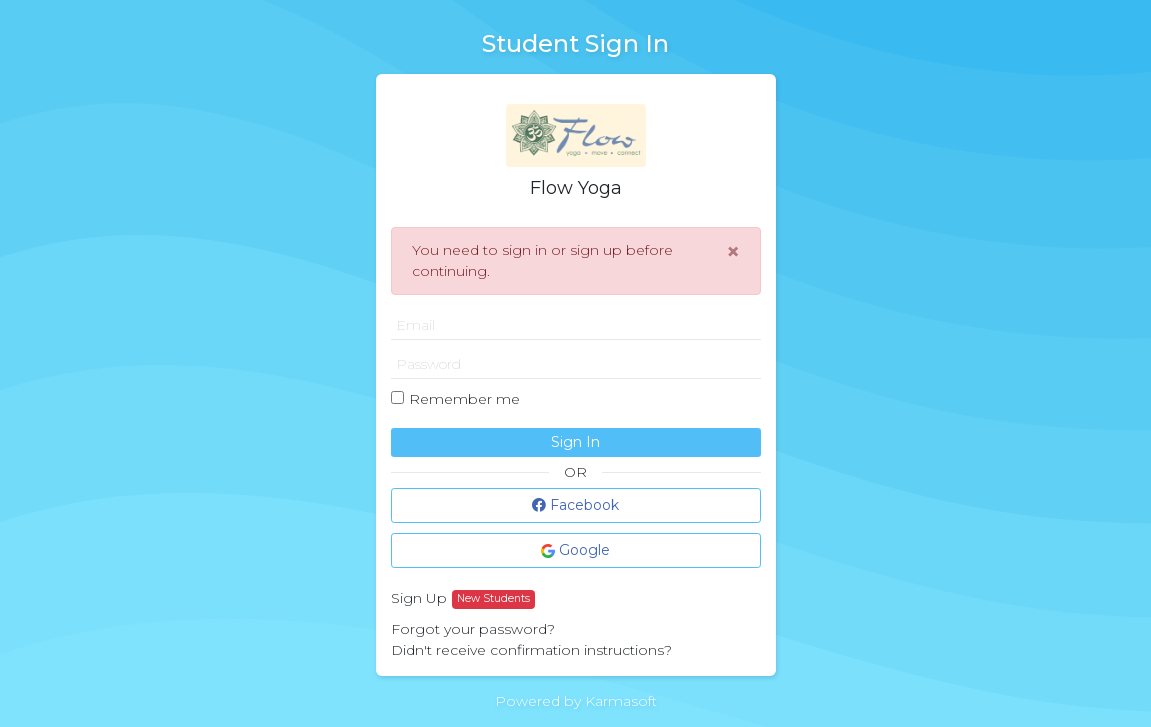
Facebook (575, 505)
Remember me (464, 399)
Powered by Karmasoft (576, 701)
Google (575, 550)
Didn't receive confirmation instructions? (531, 650)
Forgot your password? (473, 629)
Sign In (575, 442)
